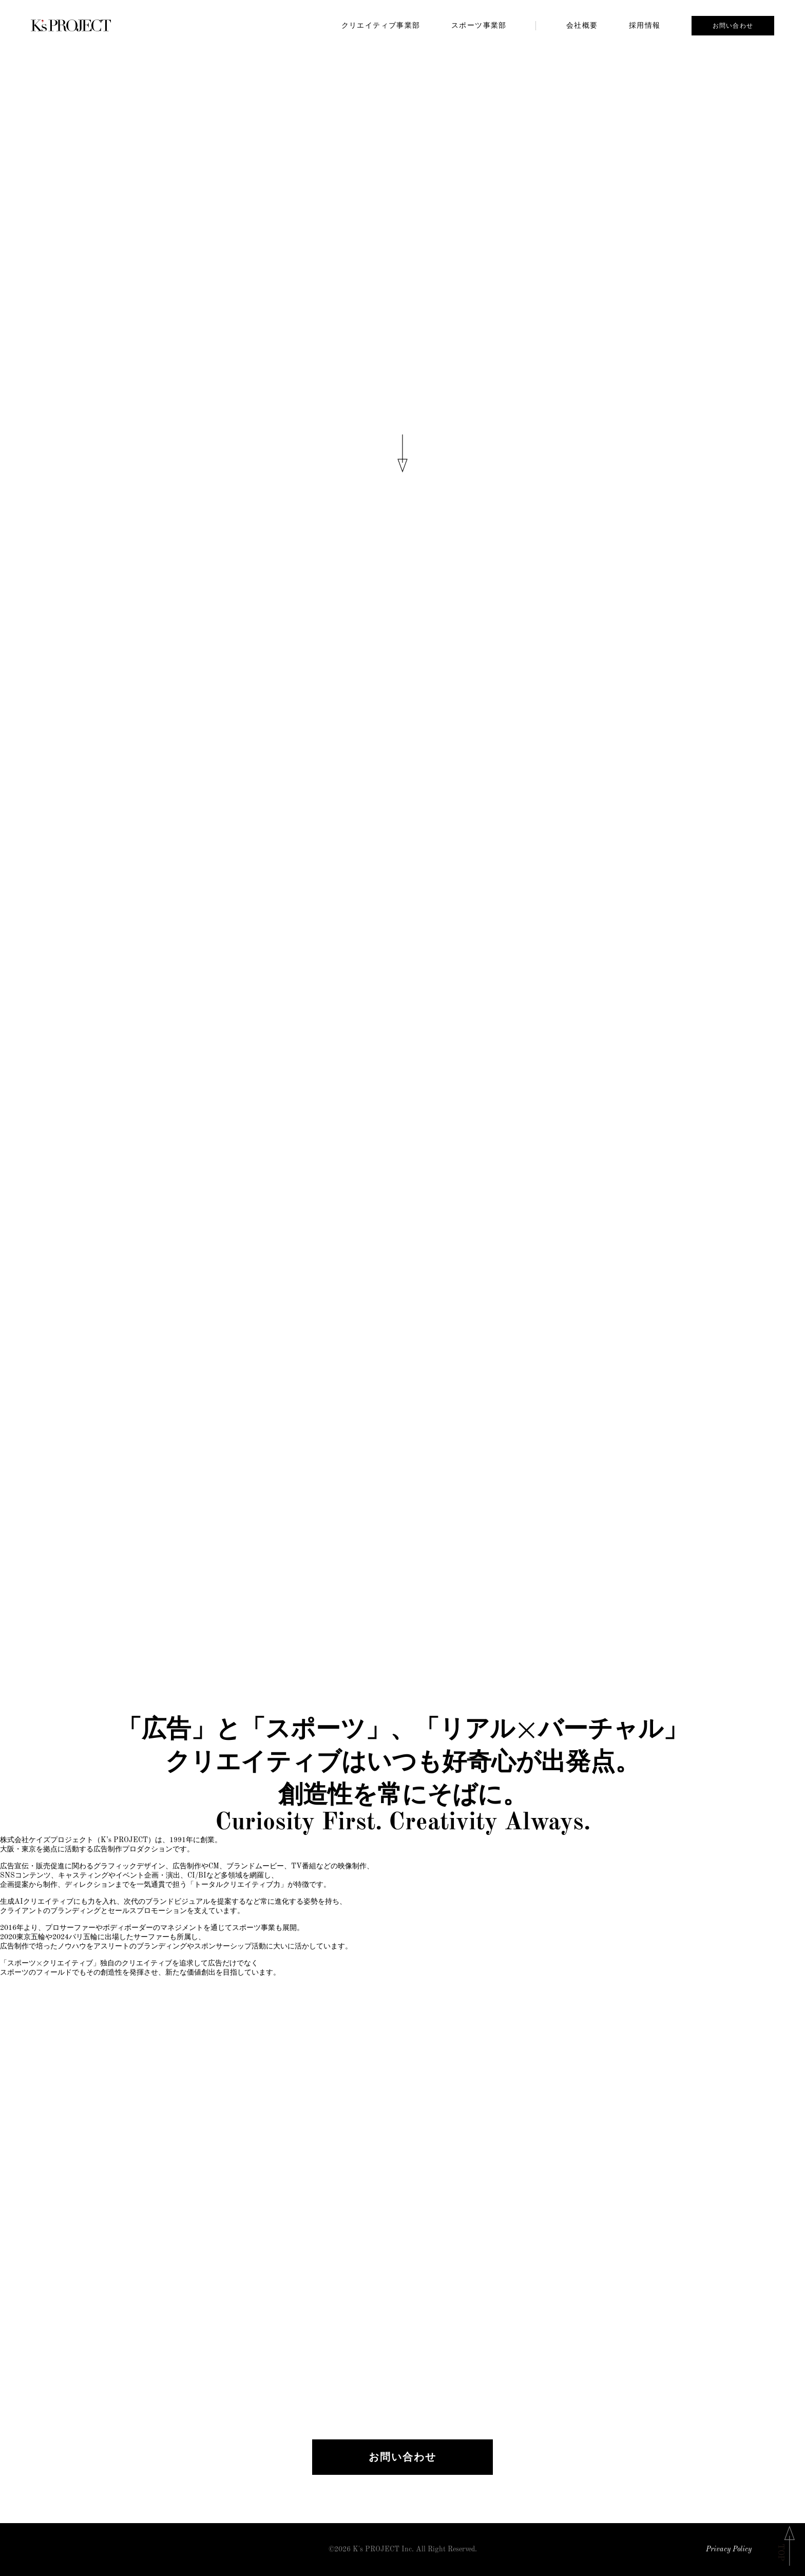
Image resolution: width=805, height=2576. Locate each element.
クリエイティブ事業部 (380, 25)
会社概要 (582, 25)
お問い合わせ (733, 25)
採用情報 (645, 25)
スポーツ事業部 (479, 25)
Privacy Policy (729, 2549)
